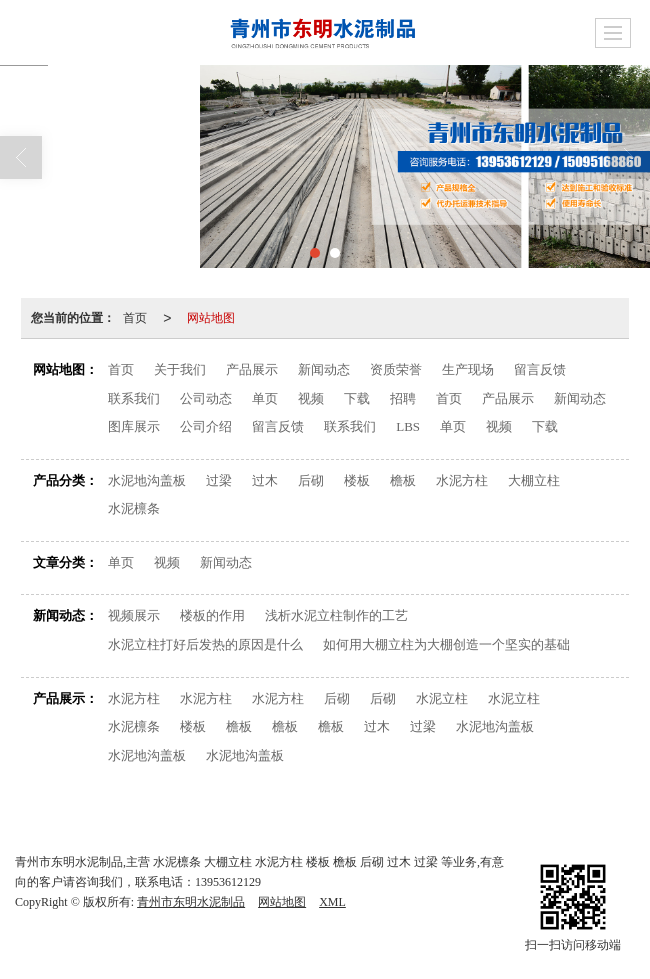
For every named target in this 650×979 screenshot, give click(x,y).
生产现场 (468, 369)
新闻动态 (324, 369)
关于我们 (180, 369)
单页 (265, 398)
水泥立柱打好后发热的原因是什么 (205, 644)
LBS (408, 426)
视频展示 (134, 615)
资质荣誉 (396, 369)
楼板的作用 (212, 615)
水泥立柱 (442, 698)
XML (332, 902)
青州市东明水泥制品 (191, 902)
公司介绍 (206, 426)
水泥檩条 (134, 508)
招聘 (403, 398)
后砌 (311, 480)
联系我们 (134, 398)
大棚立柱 (534, 480)
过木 (265, 480)
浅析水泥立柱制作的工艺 (336, 615)
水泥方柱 (462, 480)
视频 (311, 398)
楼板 (357, 480)
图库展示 (134, 426)
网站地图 (211, 318)
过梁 (219, 480)
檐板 (403, 480)
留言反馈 (540, 369)
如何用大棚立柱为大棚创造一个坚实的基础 (446, 644)
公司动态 (206, 398)
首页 (135, 318)
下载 (357, 398)
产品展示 (252, 369)
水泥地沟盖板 (147, 480)
